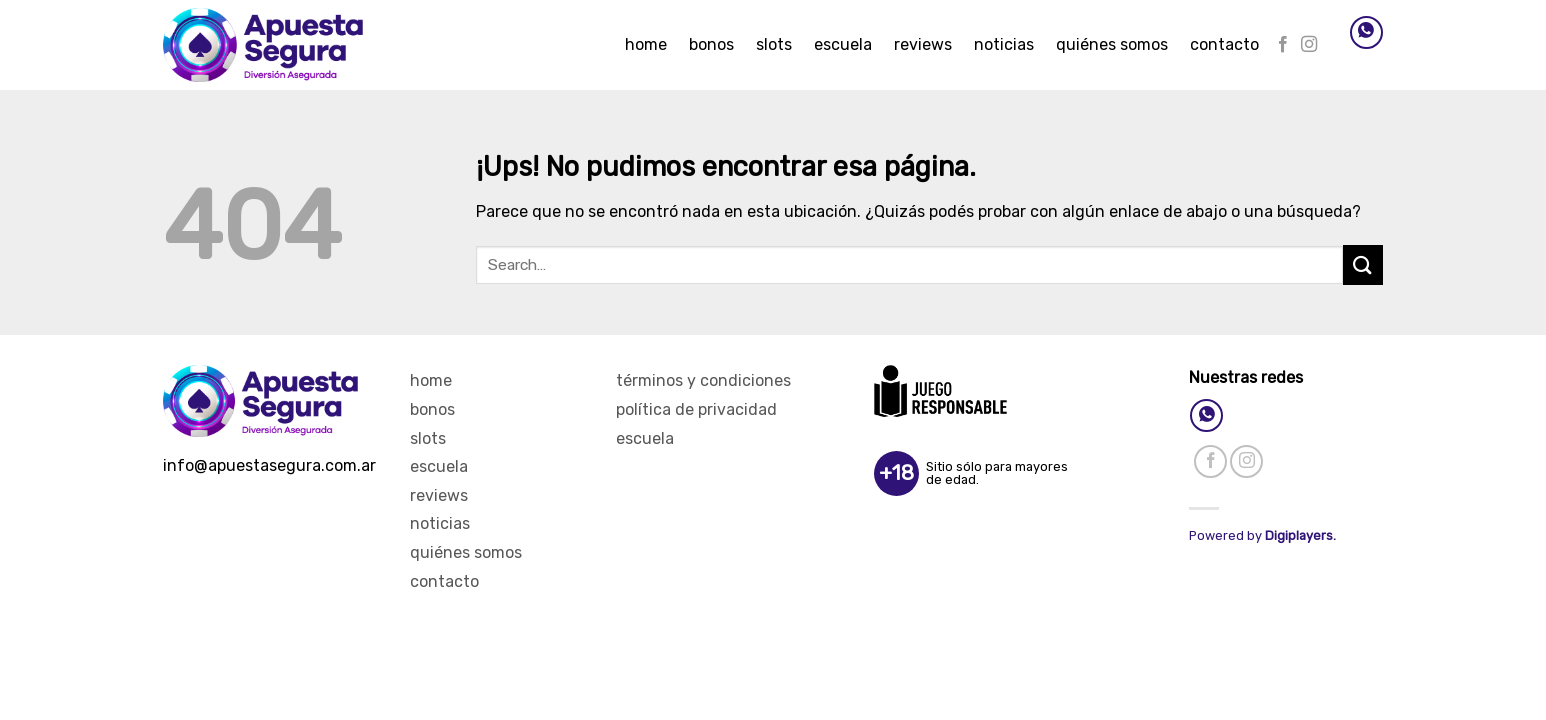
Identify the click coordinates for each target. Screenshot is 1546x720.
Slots (774, 44)
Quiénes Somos (1112, 44)
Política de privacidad (696, 409)
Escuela (843, 44)
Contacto (1224, 44)
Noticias (1004, 44)
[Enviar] (1363, 264)
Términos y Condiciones (703, 380)
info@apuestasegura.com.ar (269, 465)
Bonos (711, 44)
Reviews (923, 44)
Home (646, 44)
